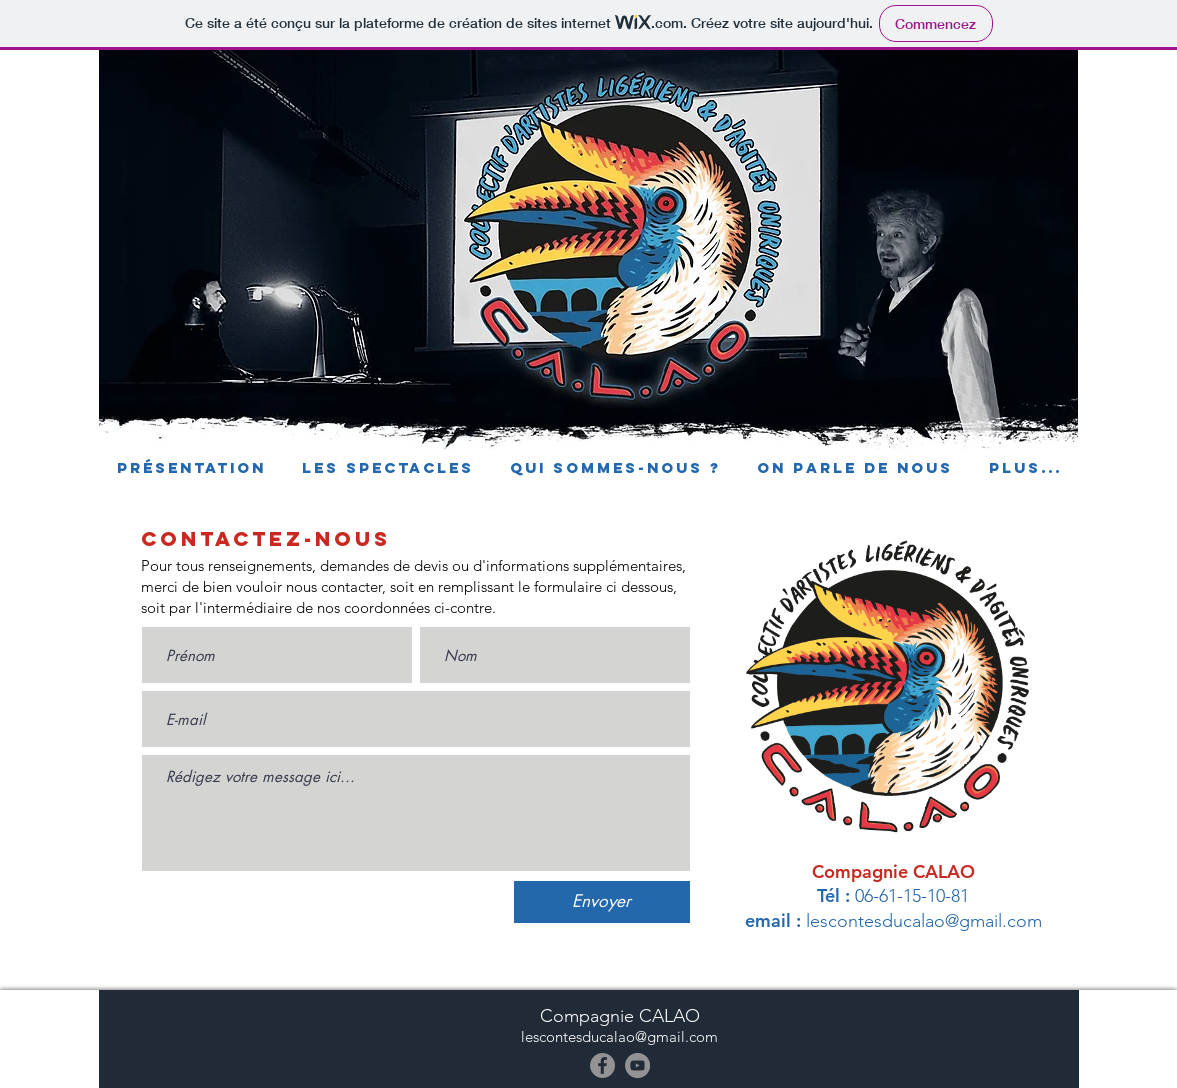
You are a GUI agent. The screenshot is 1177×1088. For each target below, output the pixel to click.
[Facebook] (602, 1065)
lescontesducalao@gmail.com (924, 921)
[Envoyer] (602, 902)
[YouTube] (637, 1065)
